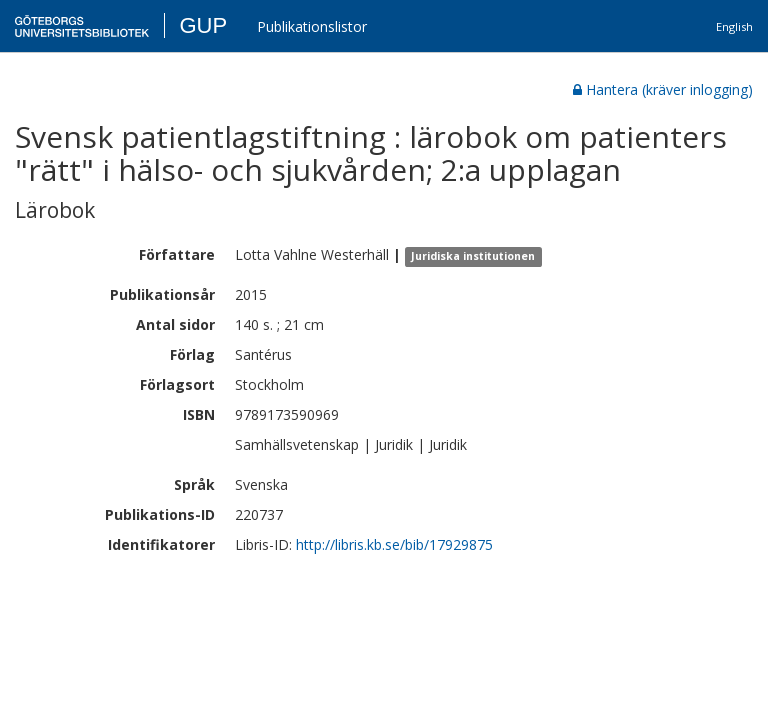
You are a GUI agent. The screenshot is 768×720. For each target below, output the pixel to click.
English (734, 26)
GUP (203, 25)
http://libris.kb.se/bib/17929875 (394, 544)
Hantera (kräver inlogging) (663, 89)
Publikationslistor (312, 26)
